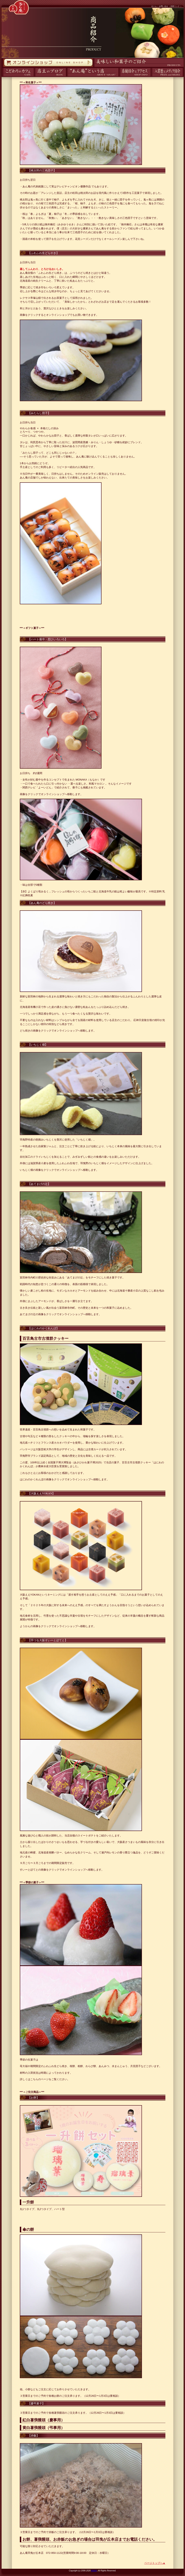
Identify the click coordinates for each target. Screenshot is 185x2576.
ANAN (94, 2571)
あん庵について (67, 76)
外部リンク (175, 6)
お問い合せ (163, 6)
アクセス (118, 76)
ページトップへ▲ (154, 2562)
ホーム (154, 6)
